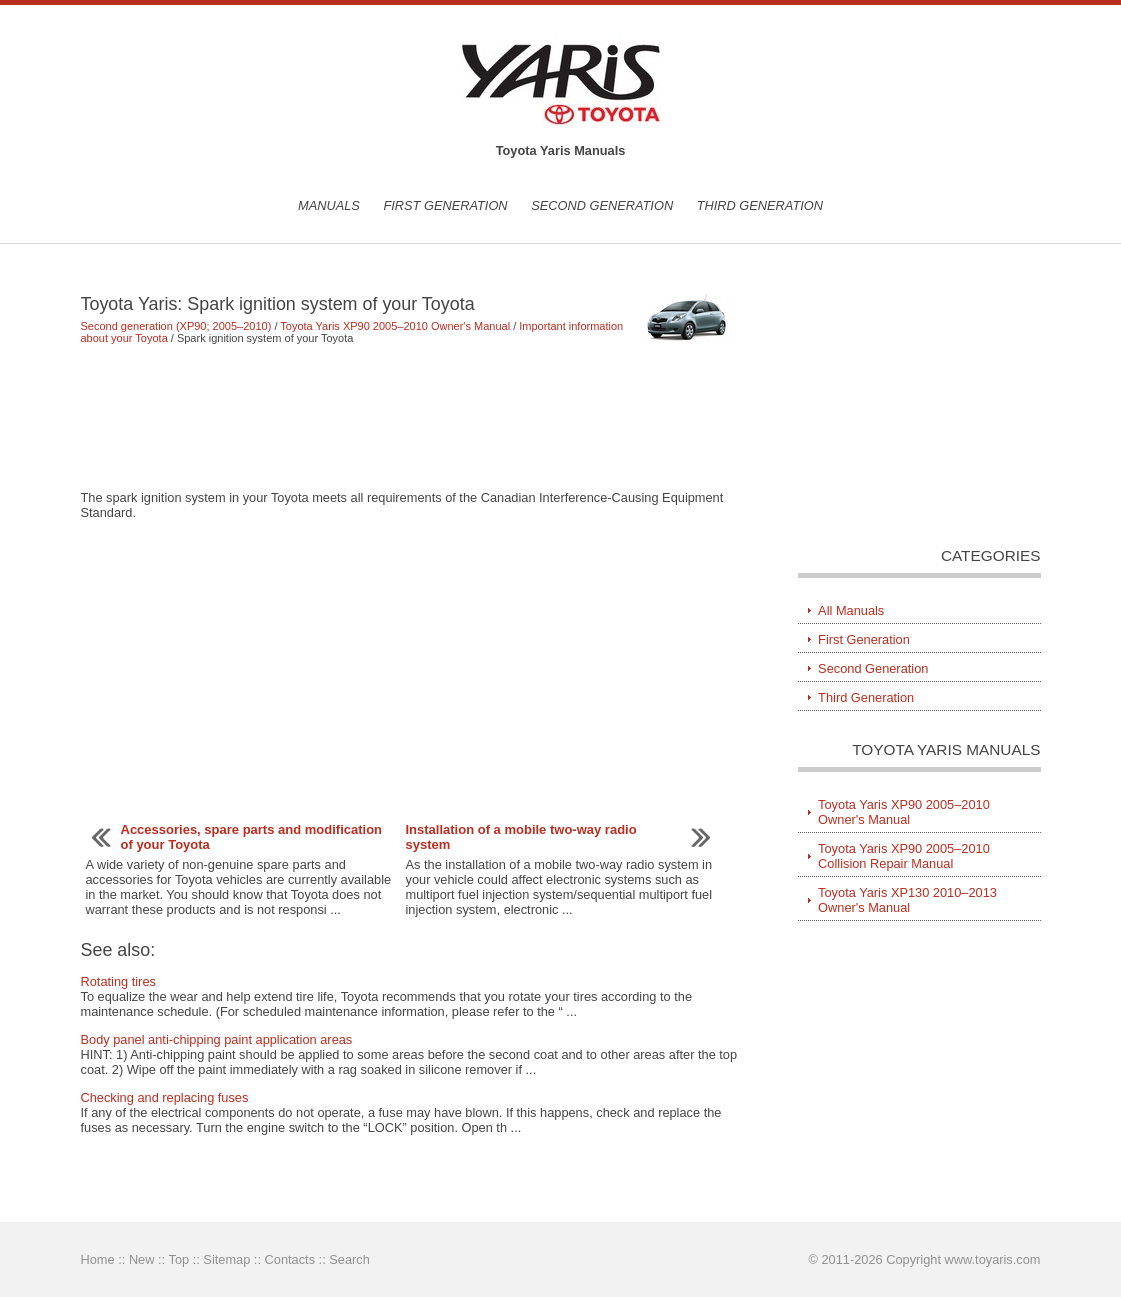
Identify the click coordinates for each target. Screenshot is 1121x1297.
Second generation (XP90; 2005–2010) (176, 326)
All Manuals (851, 610)
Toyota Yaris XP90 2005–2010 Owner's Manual (395, 326)
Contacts (290, 1259)
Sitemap (226, 1259)
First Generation (445, 205)
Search (349, 1259)
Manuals (329, 205)
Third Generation (760, 205)
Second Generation (602, 205)
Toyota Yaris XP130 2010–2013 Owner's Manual (907, 900)
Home (98, 1259)
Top (178, 1259)
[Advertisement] (410, 417)
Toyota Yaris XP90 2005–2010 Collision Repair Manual (904, 856)
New (142, 1259)
